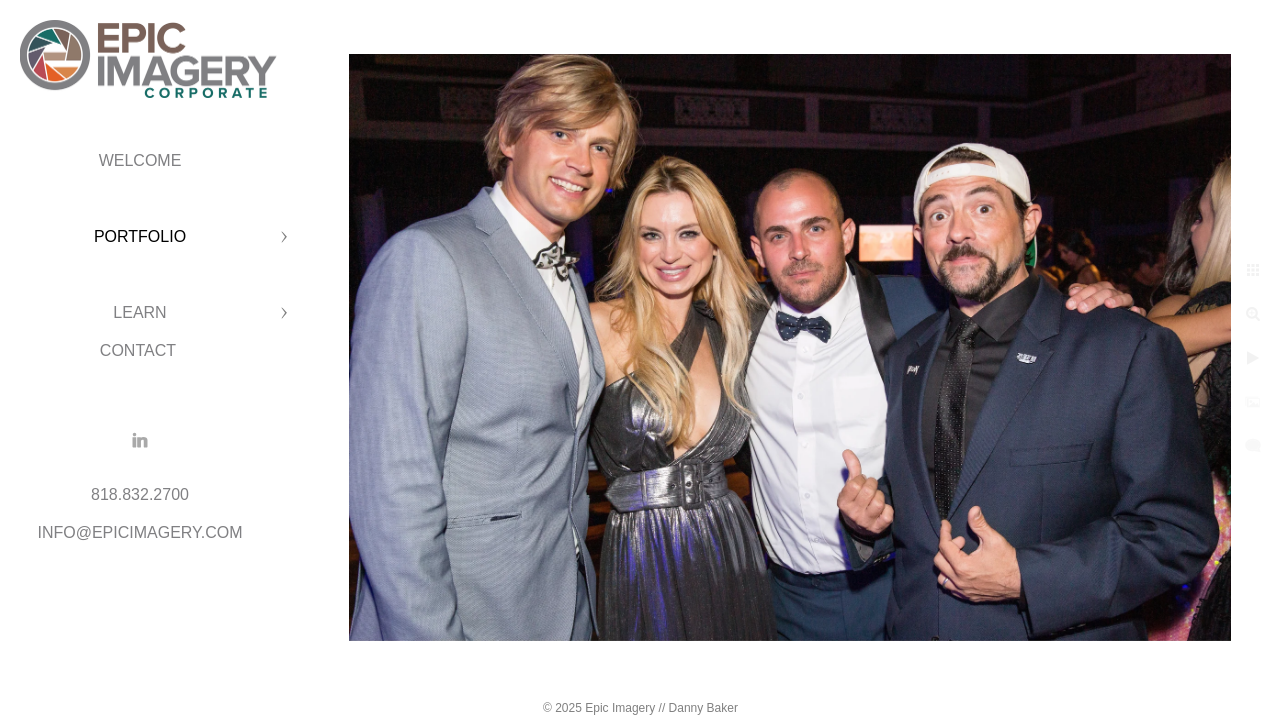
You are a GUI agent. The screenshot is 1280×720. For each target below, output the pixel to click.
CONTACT (140, 350)
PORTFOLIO (140, 236)
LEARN (139, 312)
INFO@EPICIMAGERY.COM (139, 532)
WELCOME (140, 160)
